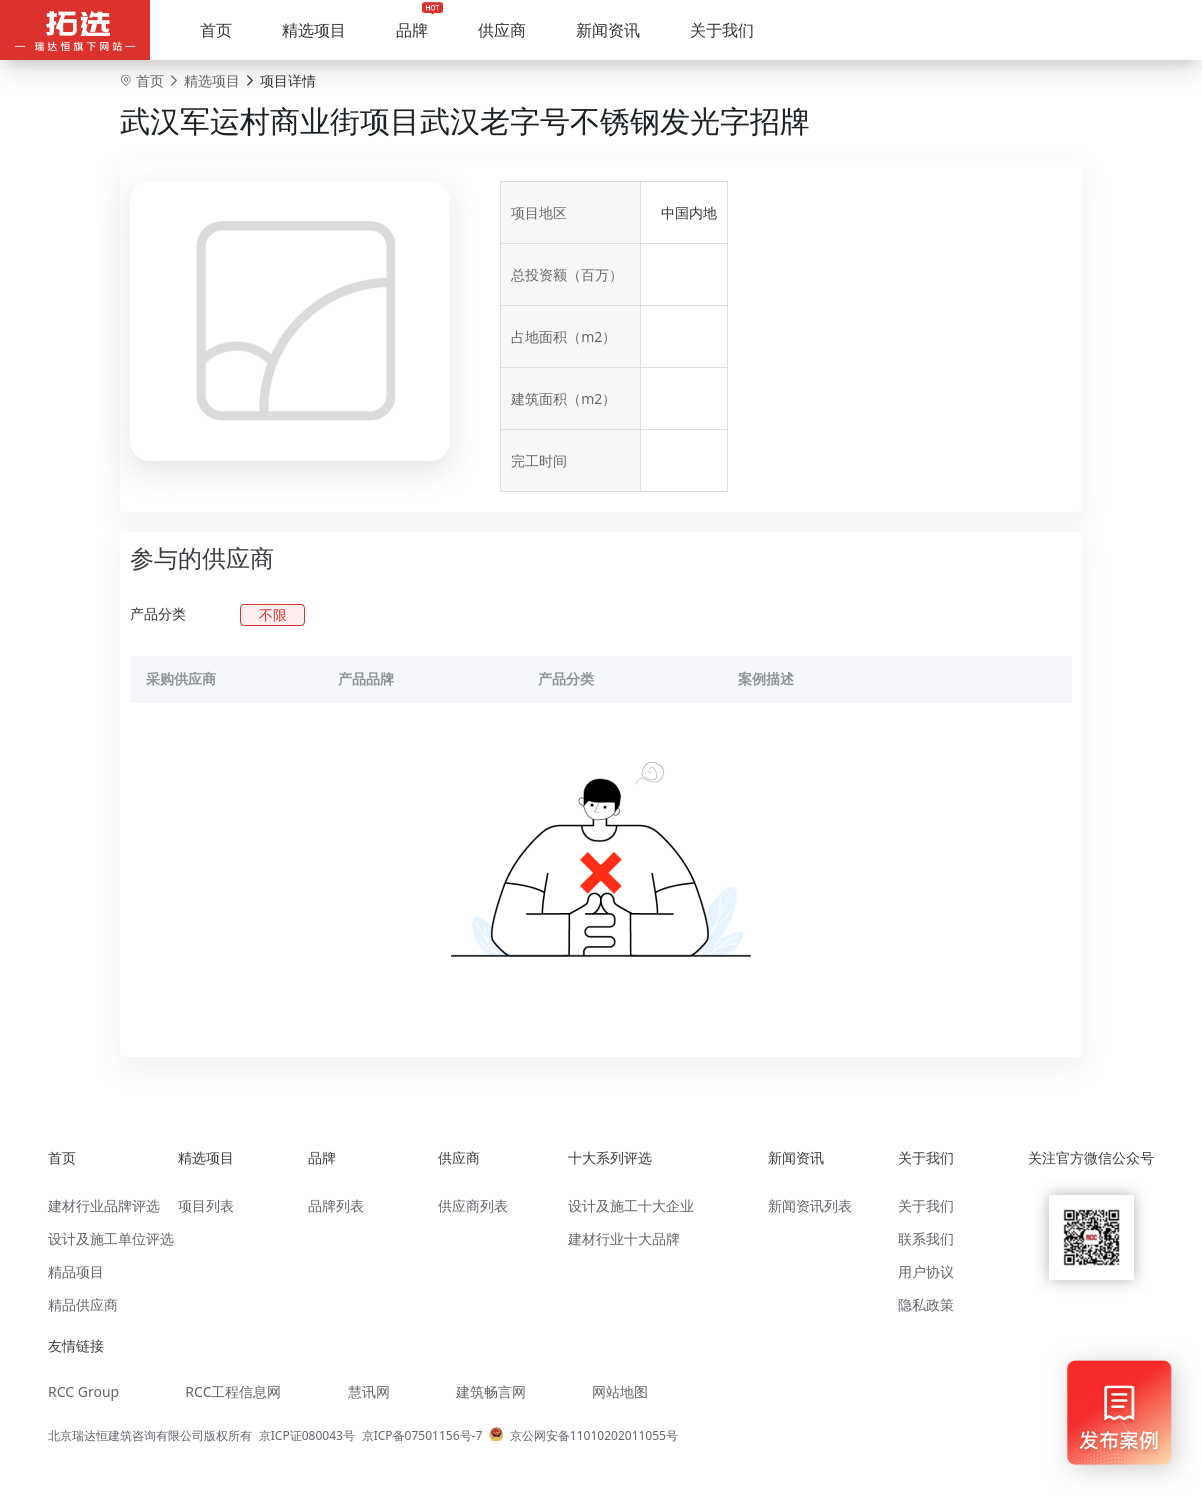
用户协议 (926, 1271)
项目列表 (206, 1205)
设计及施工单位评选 (111, 1238)
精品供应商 (83, 1304)
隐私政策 (926, 1304)
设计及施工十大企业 (631, 1205)
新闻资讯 (608, 30)
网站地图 (620, 1391)
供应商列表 (473, 1205)
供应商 (502, 30)
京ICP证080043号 (307, 1435)
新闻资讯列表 (810, 1205)
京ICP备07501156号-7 (422, 1435)
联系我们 (926, 1238)
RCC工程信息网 (233, 1391)
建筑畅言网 (491, 1391)
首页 (216, 30)
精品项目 (76, 1271)
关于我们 (722, 30)
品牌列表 (336, 1205)
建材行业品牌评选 (104, 1205)
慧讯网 (369, 1391)
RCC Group (83, 1391)
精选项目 (314, 30)
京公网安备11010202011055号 (594, 1435)
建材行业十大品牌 (624, 1238)
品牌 (412, 30)
